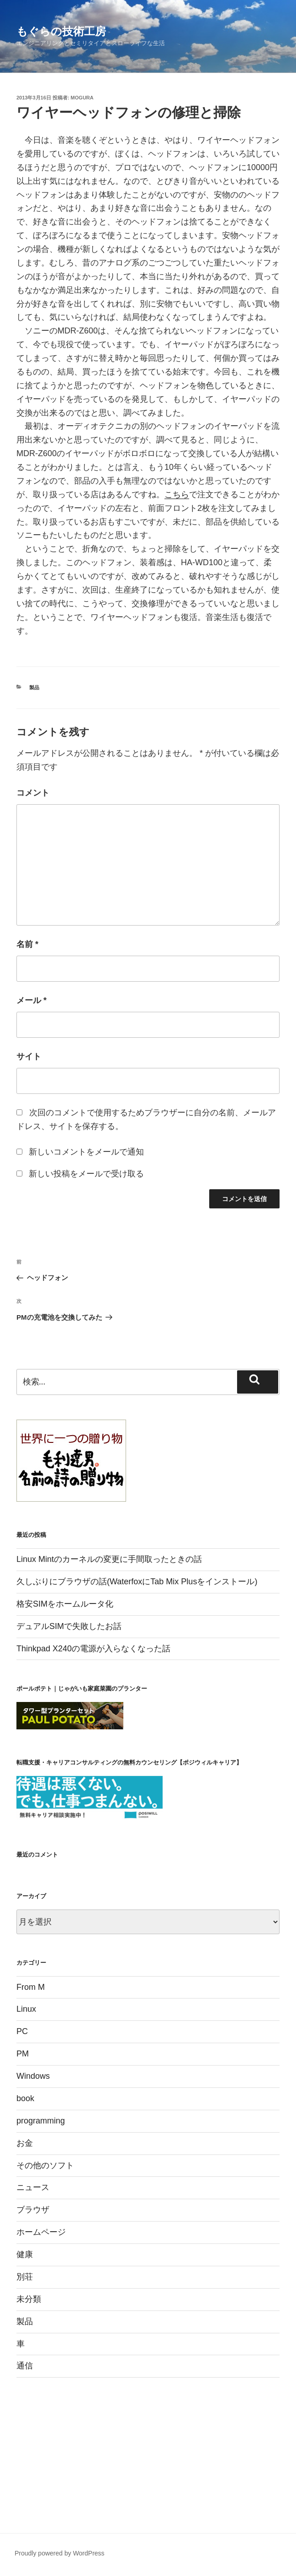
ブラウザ (32, 2209)
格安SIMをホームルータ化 (64, 1603)
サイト (28, 1056)
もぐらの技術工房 (61, 31)
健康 (24, 2254)
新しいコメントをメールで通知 (86, 1151)
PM (22, 2053)
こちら (176, 494)
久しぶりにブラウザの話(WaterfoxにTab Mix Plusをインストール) (136, 1581)
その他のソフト (45, 2165)
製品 (34, 687)
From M (30, 1987)
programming (40, 2120)
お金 (24, 2143)
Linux (26, 2009)
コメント (32, 792)
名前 (27, 944)
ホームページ (41, 2232)
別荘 (24, 2276)
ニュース (32, 2187)
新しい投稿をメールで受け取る (86, 1173)
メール (31, 1000)
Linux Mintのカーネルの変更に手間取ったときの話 (109, 1559)
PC (22, 2031)
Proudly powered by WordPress (60, 2553)
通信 (24, 2365)
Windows (33, 2076)
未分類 (28, 2299)
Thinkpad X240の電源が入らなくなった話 (93, 1648)
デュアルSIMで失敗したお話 (69, 1626)
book (25, 2098)
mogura (82, 97)
